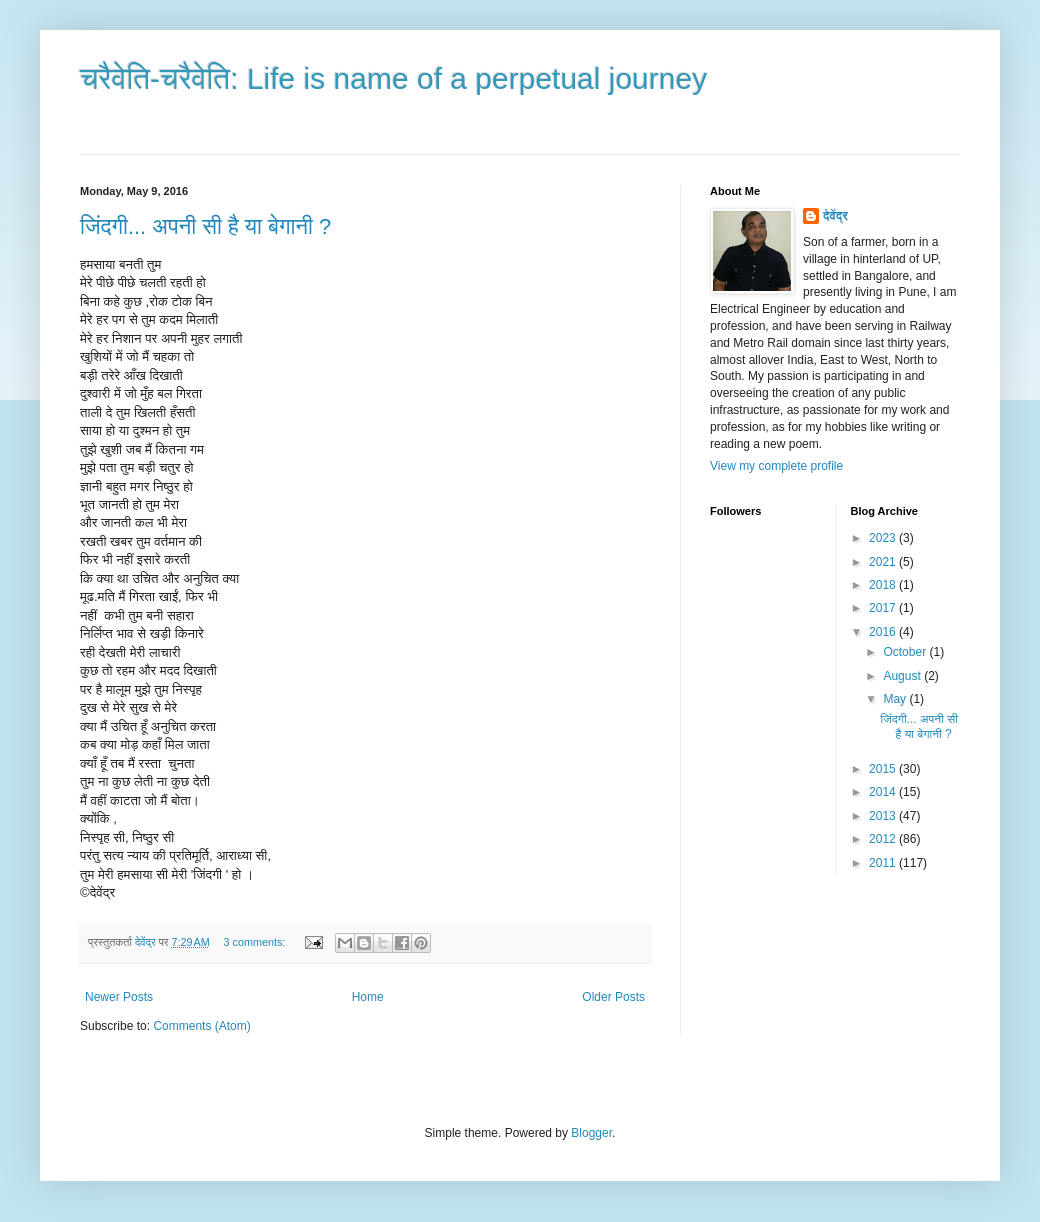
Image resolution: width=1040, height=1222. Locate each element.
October (906, 652)
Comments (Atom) (201, 1026)
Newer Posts (119, 997)
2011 (884, 863)
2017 (884, 608)
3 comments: (256, 942)
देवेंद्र (835, 216)
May (896, 699)
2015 (884, 769)
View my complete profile (776, 466)
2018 (884, 585)
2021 (884, 562)
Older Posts (613, 997)
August (903, 676)
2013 (884, 816)
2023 (884, 538)
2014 (884, 792)
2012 (884, 839)
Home (368, 997)
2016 (884, 632)
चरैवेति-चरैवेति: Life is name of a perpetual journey (393, 78)
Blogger (591, 1133)
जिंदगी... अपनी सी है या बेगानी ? (205, 226)
